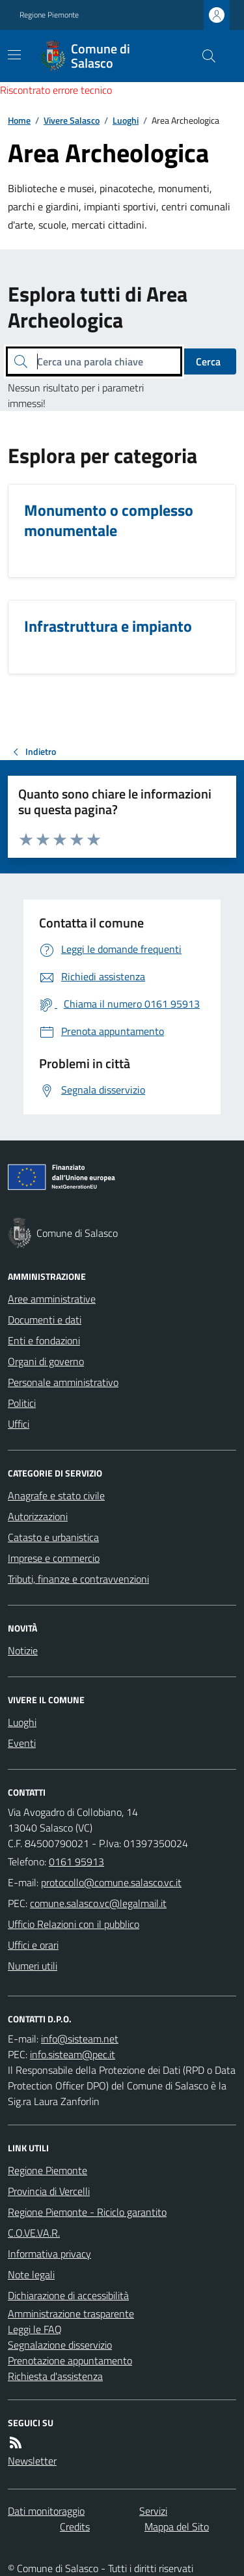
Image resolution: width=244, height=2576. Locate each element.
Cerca (208, 361)
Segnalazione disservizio (60, 2345)
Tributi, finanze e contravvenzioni (78, 1579)
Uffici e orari (33, 1945)
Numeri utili (32, 1966)
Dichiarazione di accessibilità (68, 2295)
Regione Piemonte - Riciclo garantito (87, 2212)
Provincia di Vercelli (49, 2191)
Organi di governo (46, 1361)
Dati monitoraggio (46, 2511)
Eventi (22, 1743)
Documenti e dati (44, 1319)
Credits (75, 2526)
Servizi (153, 2511)
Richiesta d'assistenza (55, 2376)
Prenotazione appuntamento (70, 2360)
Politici (22, 1403)
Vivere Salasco (72, 120)
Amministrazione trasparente (71, 2313)
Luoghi (126, 120)
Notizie (23, 1650)
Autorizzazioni (38, 1516)
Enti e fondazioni (44, 1340)
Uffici (18, 1424)
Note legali (31, 2274)
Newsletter (32, 2461)
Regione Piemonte (49, 15)
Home (19, 120)
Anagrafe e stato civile (56, 1495)
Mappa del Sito (176, 2526)
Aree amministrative (52, 1299)
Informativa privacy (49, 2253)
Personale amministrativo (63, 1382)
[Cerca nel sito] (203, 56)
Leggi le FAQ (35, 2329)
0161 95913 (76, 1861)
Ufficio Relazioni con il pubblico (73, 1924)
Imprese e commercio (54, 1558)
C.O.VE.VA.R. (34, 2233)
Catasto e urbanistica (53, 1537)
